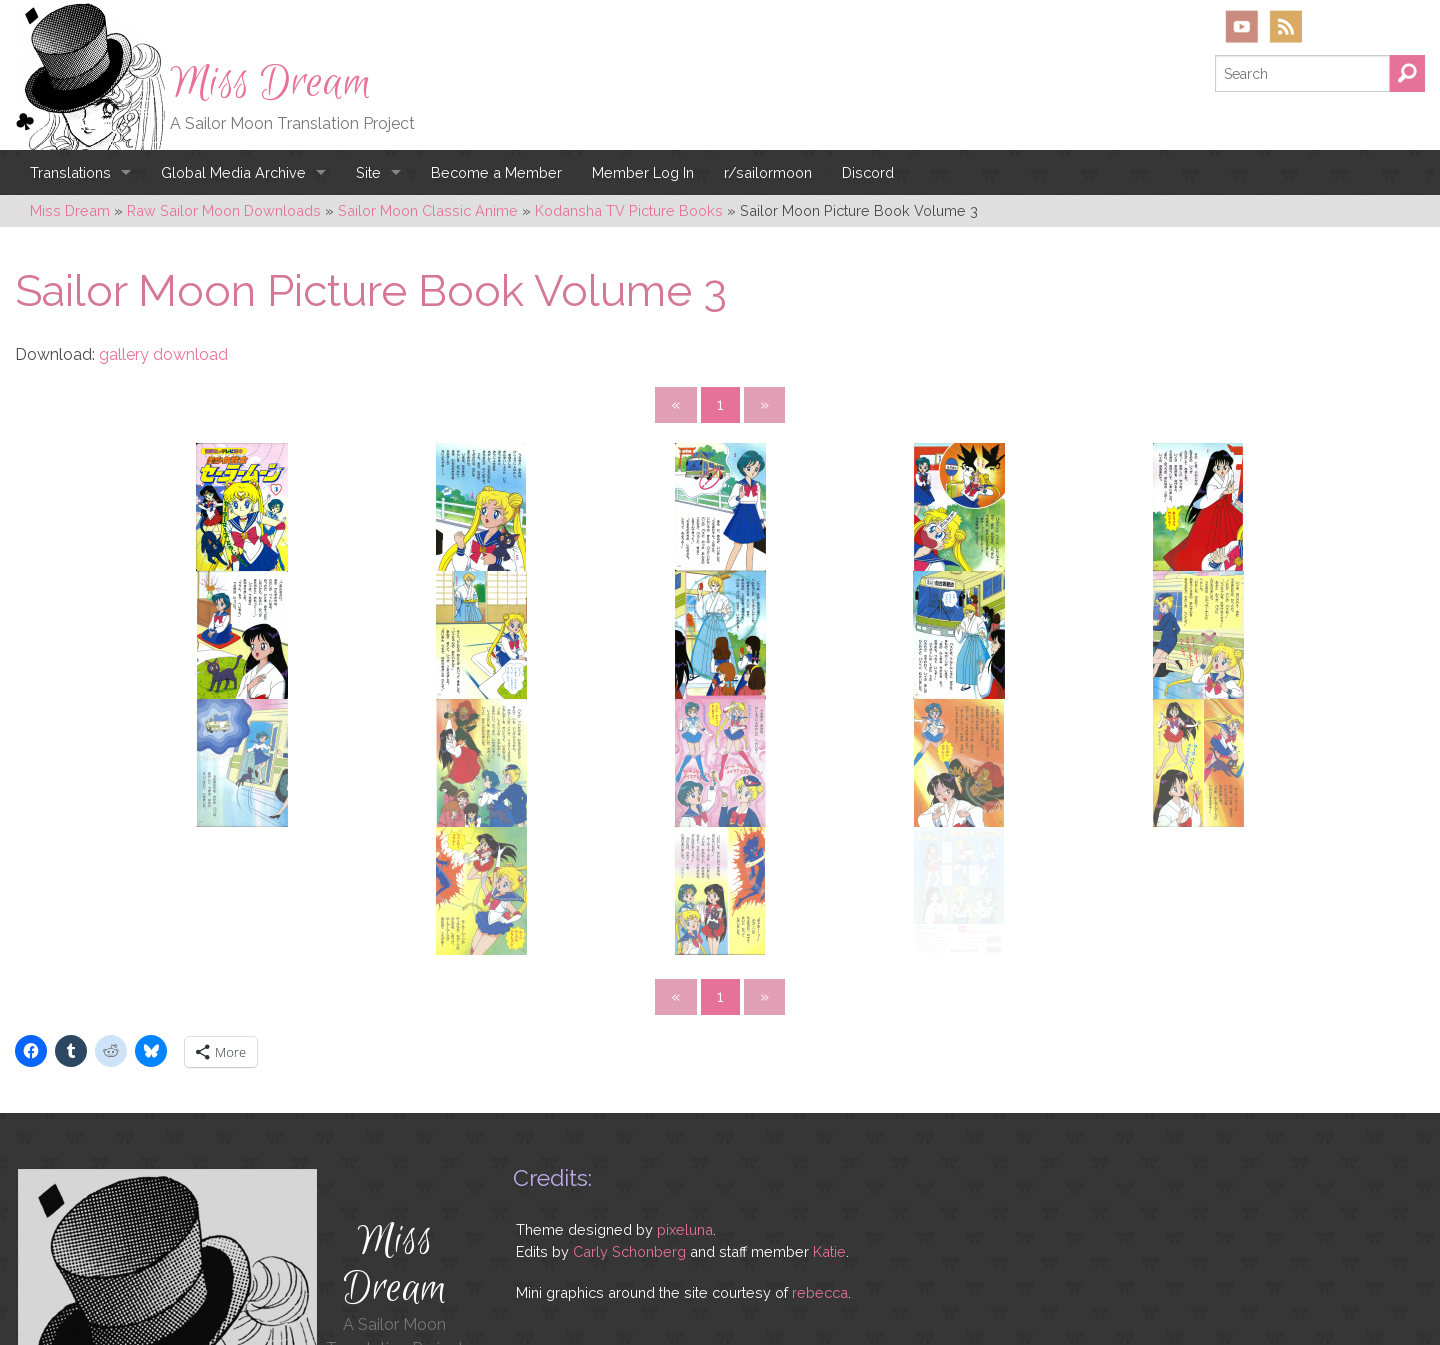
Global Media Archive (233, 172)
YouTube (1242, 26)
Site (368, 172)
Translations (70, 172)
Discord (868, 172)
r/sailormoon (768, 172)
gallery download (163, 354)
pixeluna (685, 1062)
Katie (829, 1083)
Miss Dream (271, 83)
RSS (1285, 26)
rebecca (820, 1125)
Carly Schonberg (629, 1083)
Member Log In (643, 172)
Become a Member (496, 172)
